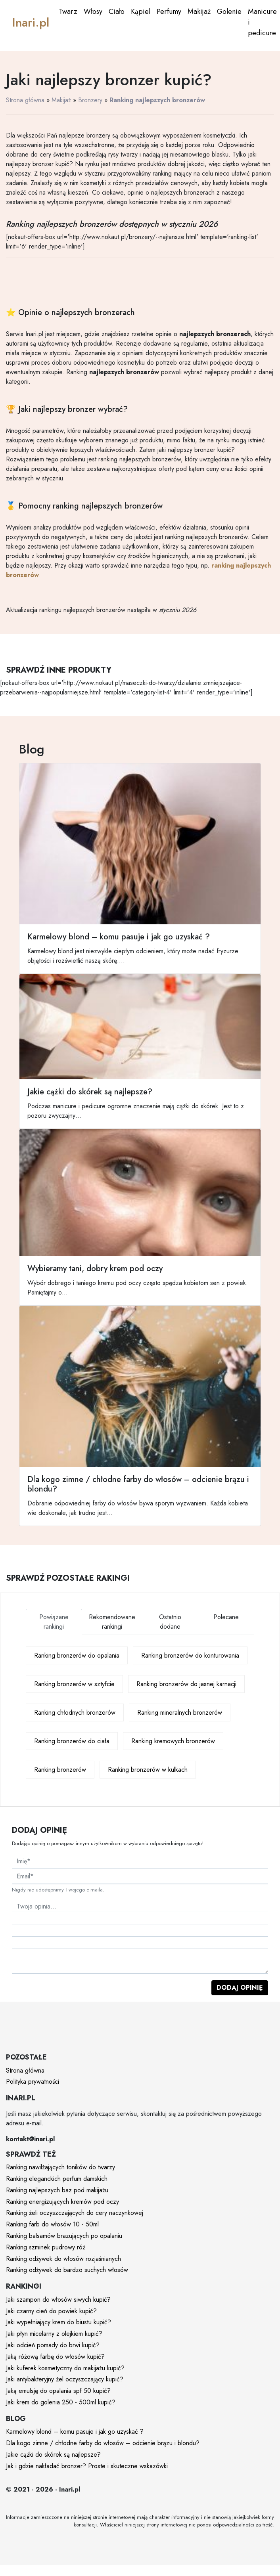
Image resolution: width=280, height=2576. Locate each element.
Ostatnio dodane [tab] (170, 1621)
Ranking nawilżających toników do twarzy (60, 2167)
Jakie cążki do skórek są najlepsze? (53, 2454)
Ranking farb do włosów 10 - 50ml (52, 2224)
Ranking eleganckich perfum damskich (56, 2178)
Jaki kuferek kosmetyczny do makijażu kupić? (65, 2368)
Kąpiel (140, 11)
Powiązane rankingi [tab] (54, 1621)
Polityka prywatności (32, 2081)
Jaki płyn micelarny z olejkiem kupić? (54, 2333)
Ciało (117, 11)
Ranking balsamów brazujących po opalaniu (64, 2235)
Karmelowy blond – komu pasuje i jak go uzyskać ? (75, 2431)
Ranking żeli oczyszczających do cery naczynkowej (74, 2212)
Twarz (68, 11)
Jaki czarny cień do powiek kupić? (51, 2311)
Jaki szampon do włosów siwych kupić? (58, 2299)
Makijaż (199, 11)
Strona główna (25, 100)
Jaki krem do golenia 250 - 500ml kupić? (60, 2402)
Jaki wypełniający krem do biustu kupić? (58, 2322)
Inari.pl (30, 22)
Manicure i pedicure (262, 22)
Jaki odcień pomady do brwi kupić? (53, 2345)
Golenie (229, 11)
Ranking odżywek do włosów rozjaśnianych (63, 2258)
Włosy (93, 11)
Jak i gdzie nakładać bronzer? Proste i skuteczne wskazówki (87, 2466)
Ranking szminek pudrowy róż (45, 2247)
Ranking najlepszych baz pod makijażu (57, 2190)
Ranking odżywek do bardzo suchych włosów (67, 2269)
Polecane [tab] (226, 1617)
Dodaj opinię (240, 1987)
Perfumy (169, 11)
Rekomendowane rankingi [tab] (112, 1621)
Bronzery (90, 100)
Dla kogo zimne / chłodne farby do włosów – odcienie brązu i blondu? (102, 2443)
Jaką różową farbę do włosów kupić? (55, 2356)
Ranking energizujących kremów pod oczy (62, 2201)
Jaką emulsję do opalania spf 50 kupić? (58, 2390)
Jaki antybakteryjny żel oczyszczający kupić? (64, 2379)
